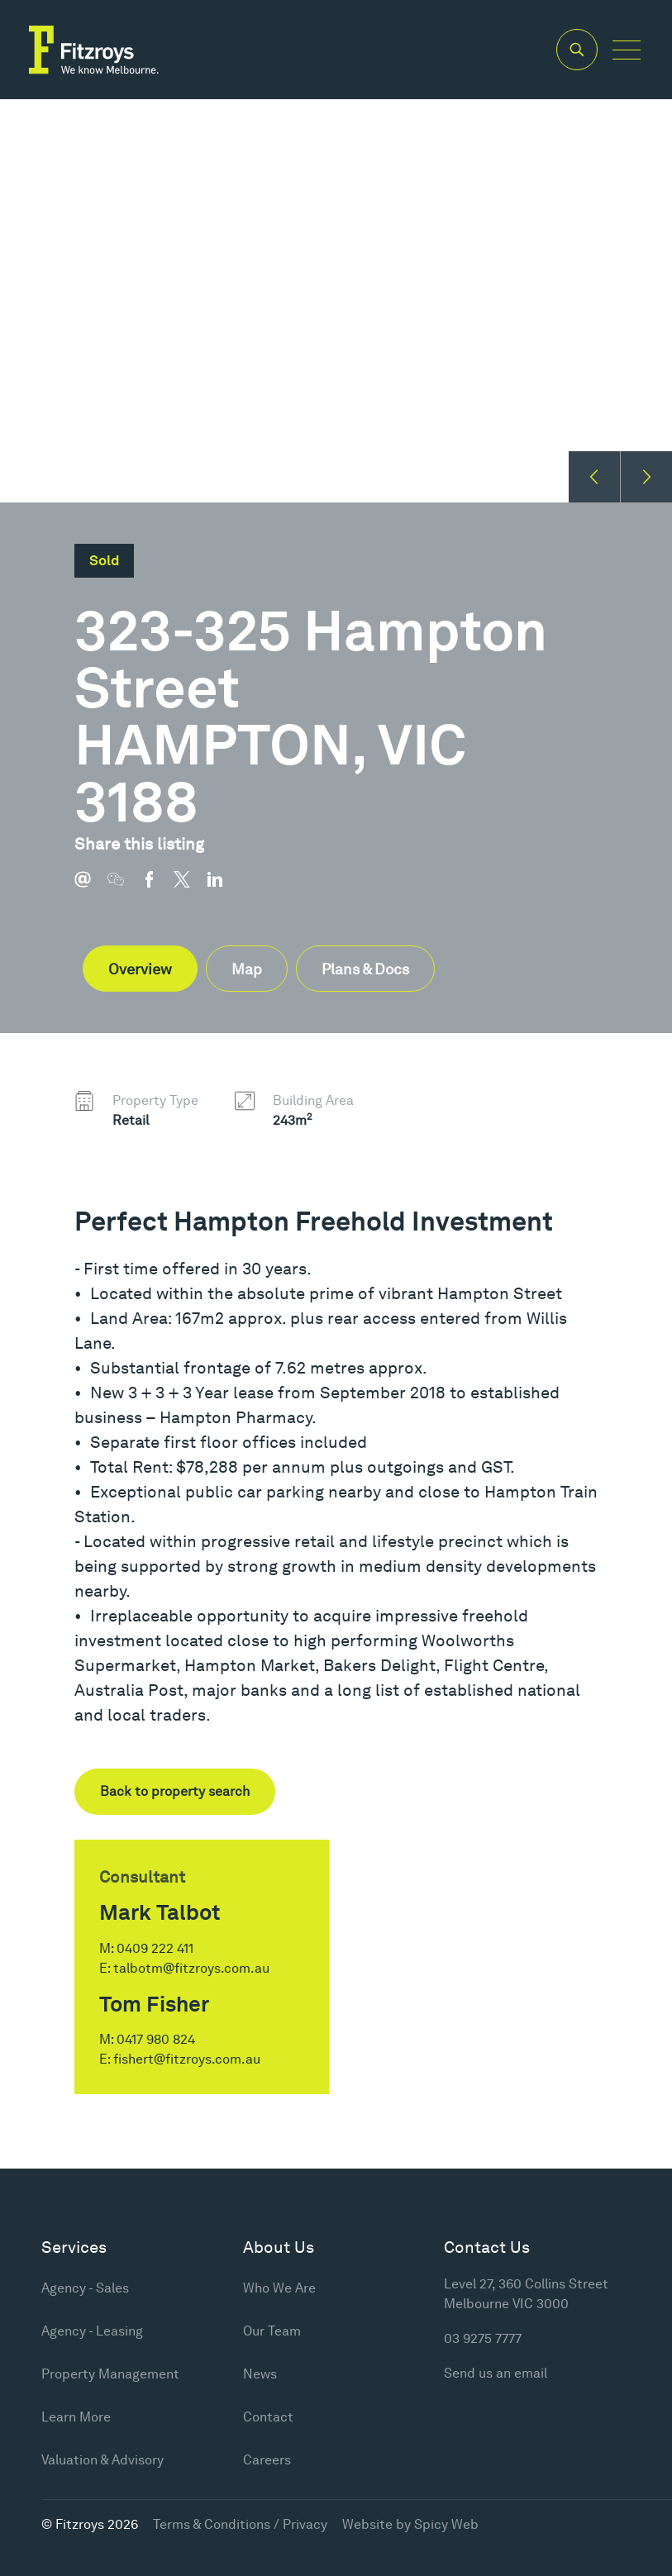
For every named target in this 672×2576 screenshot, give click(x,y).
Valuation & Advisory (102, 2460)
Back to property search (175, 1791)
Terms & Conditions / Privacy (240, 2524)
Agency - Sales (85, 2288)
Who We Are (279, 2288)
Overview (140, 969)
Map (246, 969)
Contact (268, 2417)
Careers (267, 2460)
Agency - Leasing (92, 2331)
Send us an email (495, 2373)
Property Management (110, 2374)
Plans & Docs (365, 969)
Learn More (76, 2417)
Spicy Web (446, 2524)
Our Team (272, 2331)
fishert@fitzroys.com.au (186, 2059)
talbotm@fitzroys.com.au (191, 1968)
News (260, 2374)
